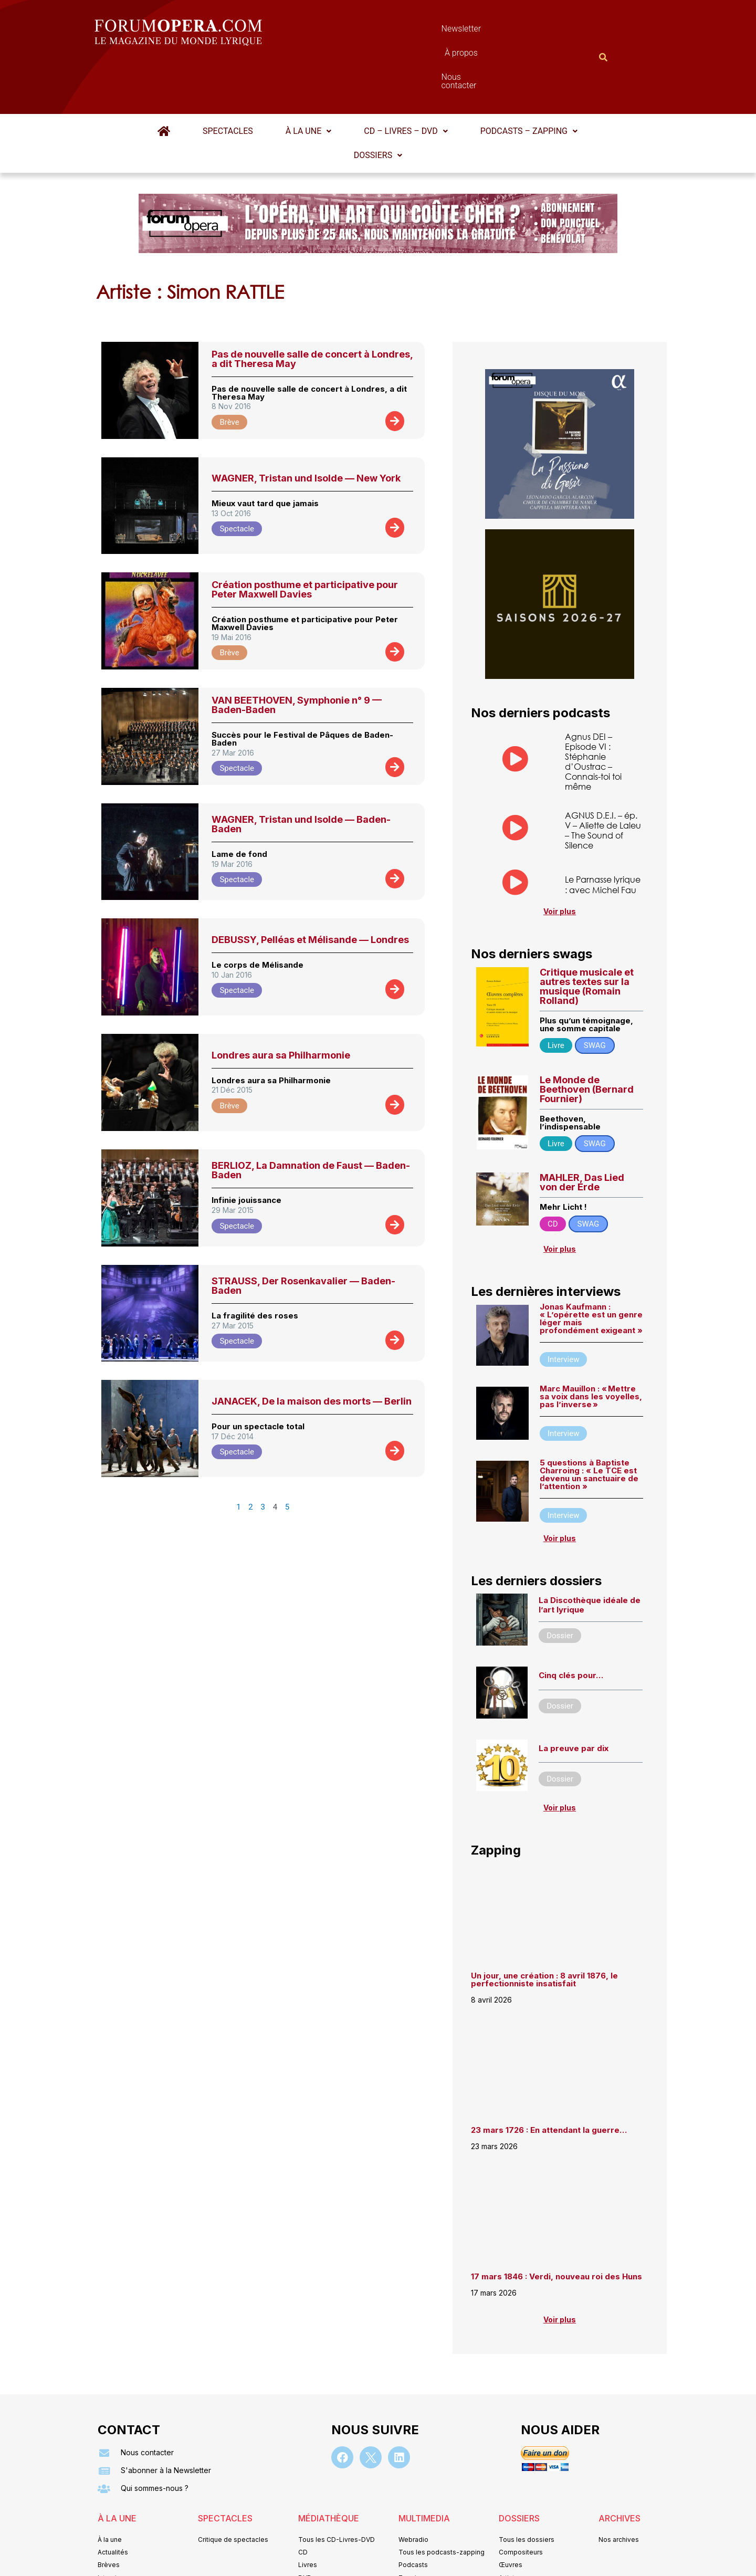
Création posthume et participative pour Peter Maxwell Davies (305, 538)
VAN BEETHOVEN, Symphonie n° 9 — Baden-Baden (297, 653)
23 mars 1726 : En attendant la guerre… (549, 2078)
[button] (308, 80)
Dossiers (378, 104)
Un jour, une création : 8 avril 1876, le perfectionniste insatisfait (544, 1928)
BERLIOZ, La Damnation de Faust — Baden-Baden (311, 1118)
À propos (425, 31)
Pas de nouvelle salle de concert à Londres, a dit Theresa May (312, 307)
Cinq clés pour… (571, 1624)
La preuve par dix (573, 1697)
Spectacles (228, 80)
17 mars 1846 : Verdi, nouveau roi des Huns (556, 2225)
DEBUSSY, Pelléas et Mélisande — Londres (310, 888)
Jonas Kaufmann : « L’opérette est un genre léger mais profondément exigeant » (591, 1267)
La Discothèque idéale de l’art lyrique (589, 1553)
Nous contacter (496, 31)
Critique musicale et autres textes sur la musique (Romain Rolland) (587, 935)
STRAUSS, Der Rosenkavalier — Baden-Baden (303, 1234)
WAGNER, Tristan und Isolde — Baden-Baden (301, 772)
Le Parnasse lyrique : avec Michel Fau (602, 832)
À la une (308, 80)
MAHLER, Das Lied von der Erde (582, 1131)
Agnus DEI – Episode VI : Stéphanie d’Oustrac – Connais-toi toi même (593, 710)
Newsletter (362, 31)
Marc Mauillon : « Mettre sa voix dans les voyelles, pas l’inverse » (591, 1345)
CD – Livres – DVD (405, 80)
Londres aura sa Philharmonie (281, 1003)
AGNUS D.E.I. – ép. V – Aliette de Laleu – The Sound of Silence (603, 779)
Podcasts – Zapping (529, 80)
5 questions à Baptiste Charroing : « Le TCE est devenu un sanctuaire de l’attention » (589, 1423)
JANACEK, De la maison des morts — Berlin (312, 1349)
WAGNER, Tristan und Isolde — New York (306, 426)
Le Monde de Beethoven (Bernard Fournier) (587, 1038)
